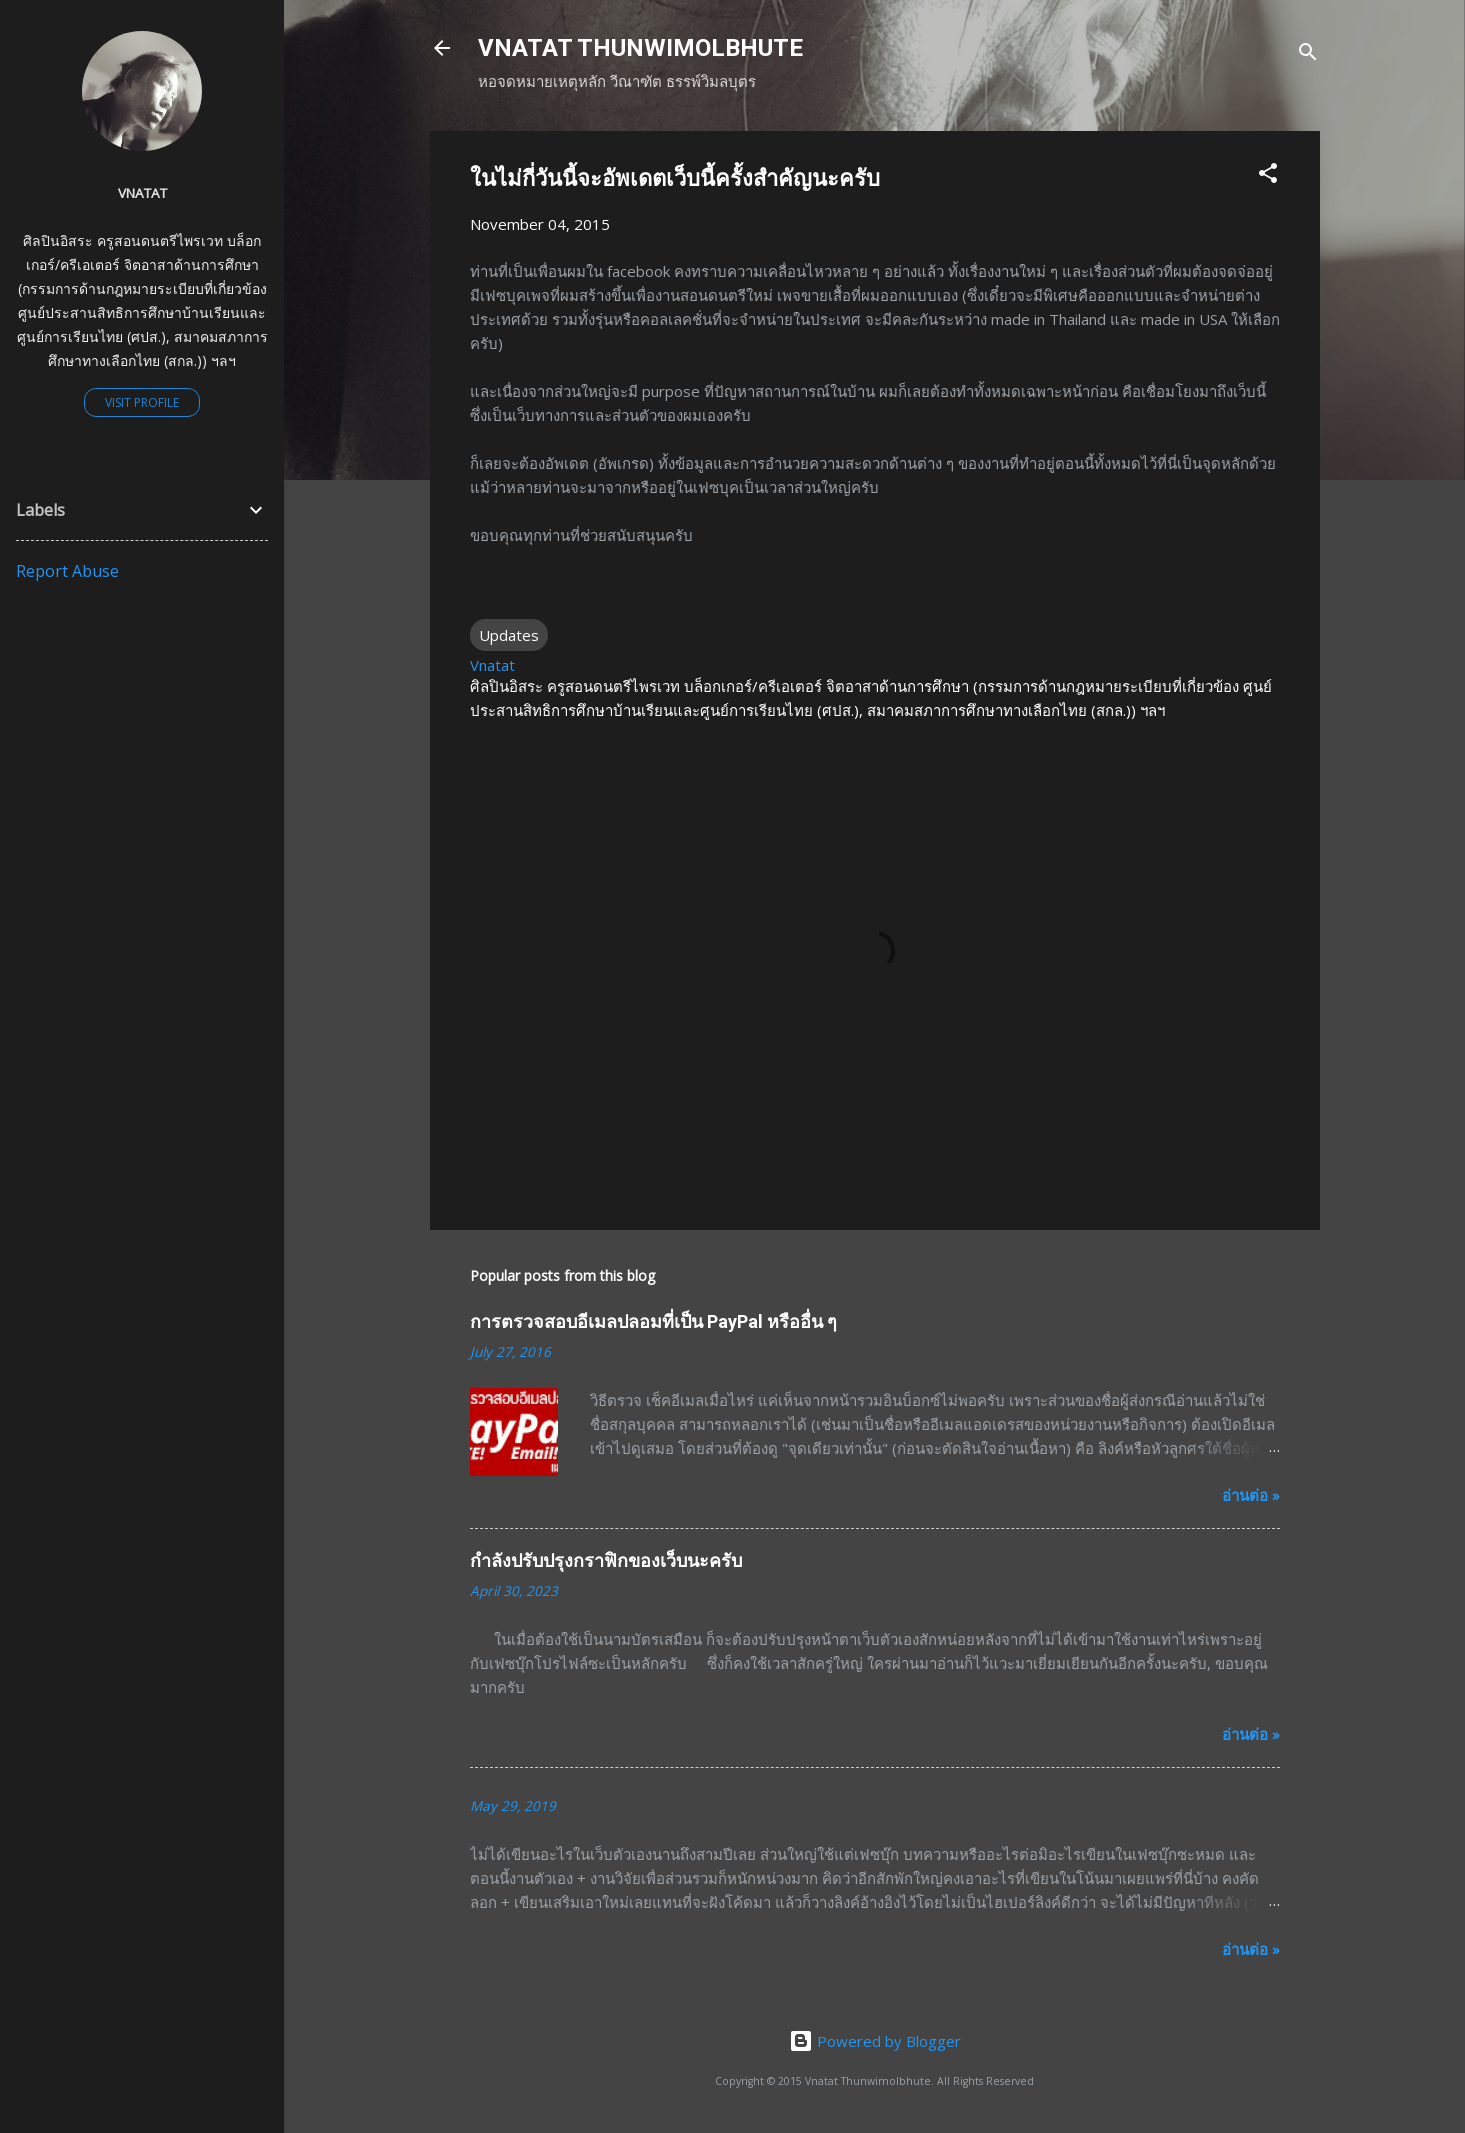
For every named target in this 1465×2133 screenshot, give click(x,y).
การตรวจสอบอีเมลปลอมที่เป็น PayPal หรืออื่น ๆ (653, 1321)
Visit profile (142, 402)
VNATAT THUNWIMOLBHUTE (640, 48)
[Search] (1308, 54)
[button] (1268, 176)
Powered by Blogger (875, 2041)
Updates (509, 635)
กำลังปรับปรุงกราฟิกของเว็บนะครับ (606, 1560)
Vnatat (142, 193)
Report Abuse (67, 571)
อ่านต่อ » (1251, 1495)
